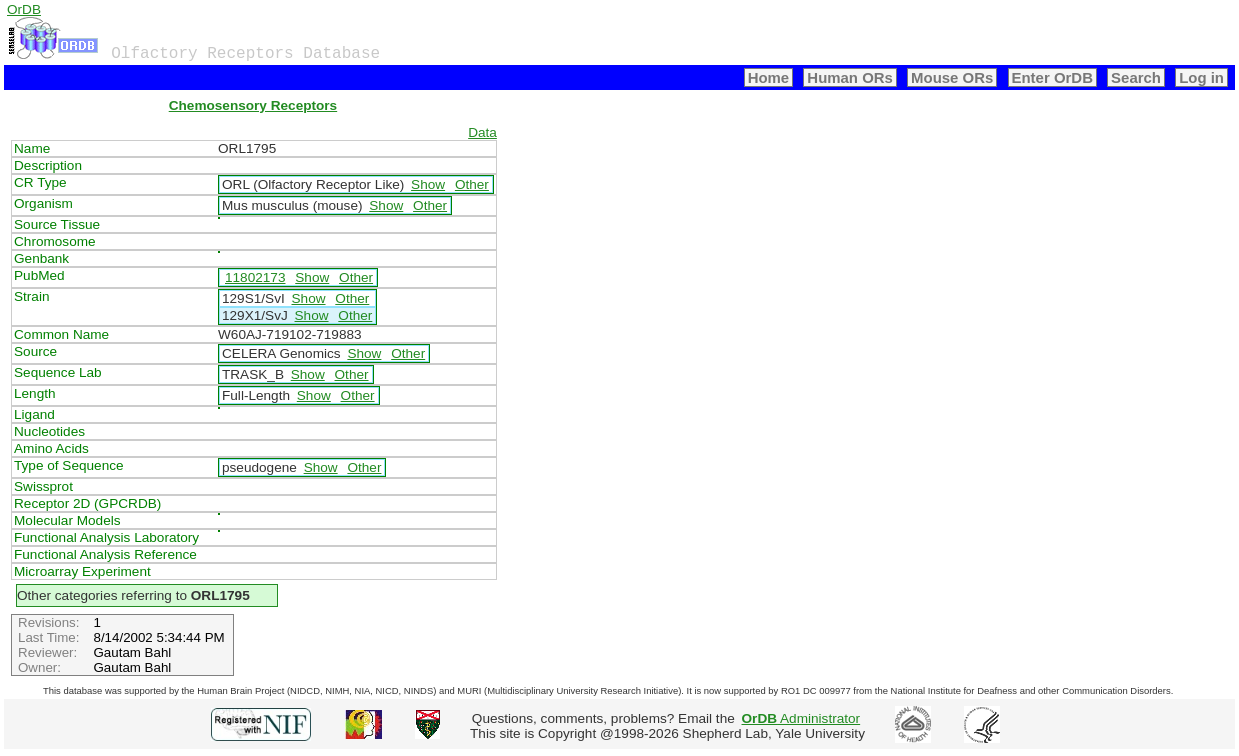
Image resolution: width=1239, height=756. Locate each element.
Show (428, 184)
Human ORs (850, 77)
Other (472, 184)
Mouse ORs (952, 77)
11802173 (255, 277)
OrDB (24, 9)
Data (482, 132)
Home (769, 77)
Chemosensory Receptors (253, 105)
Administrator (801, 718)
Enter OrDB (1052, 77)
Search (1136, 77)
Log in (1201, 77)
